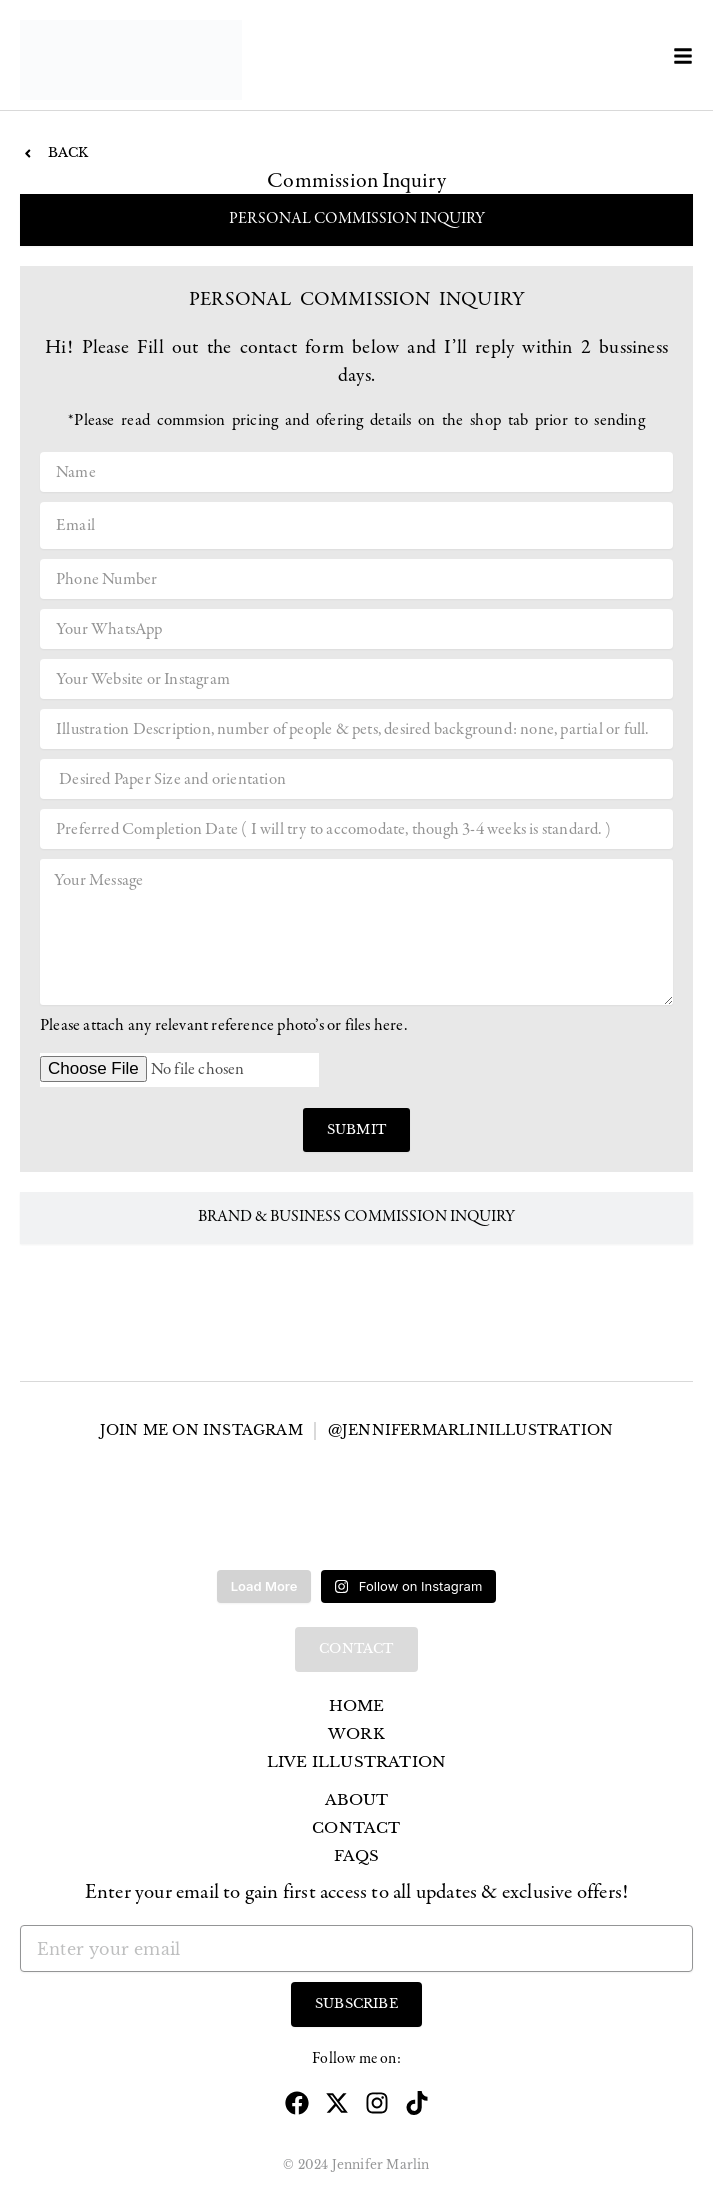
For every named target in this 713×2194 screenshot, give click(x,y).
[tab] (356, 220)
